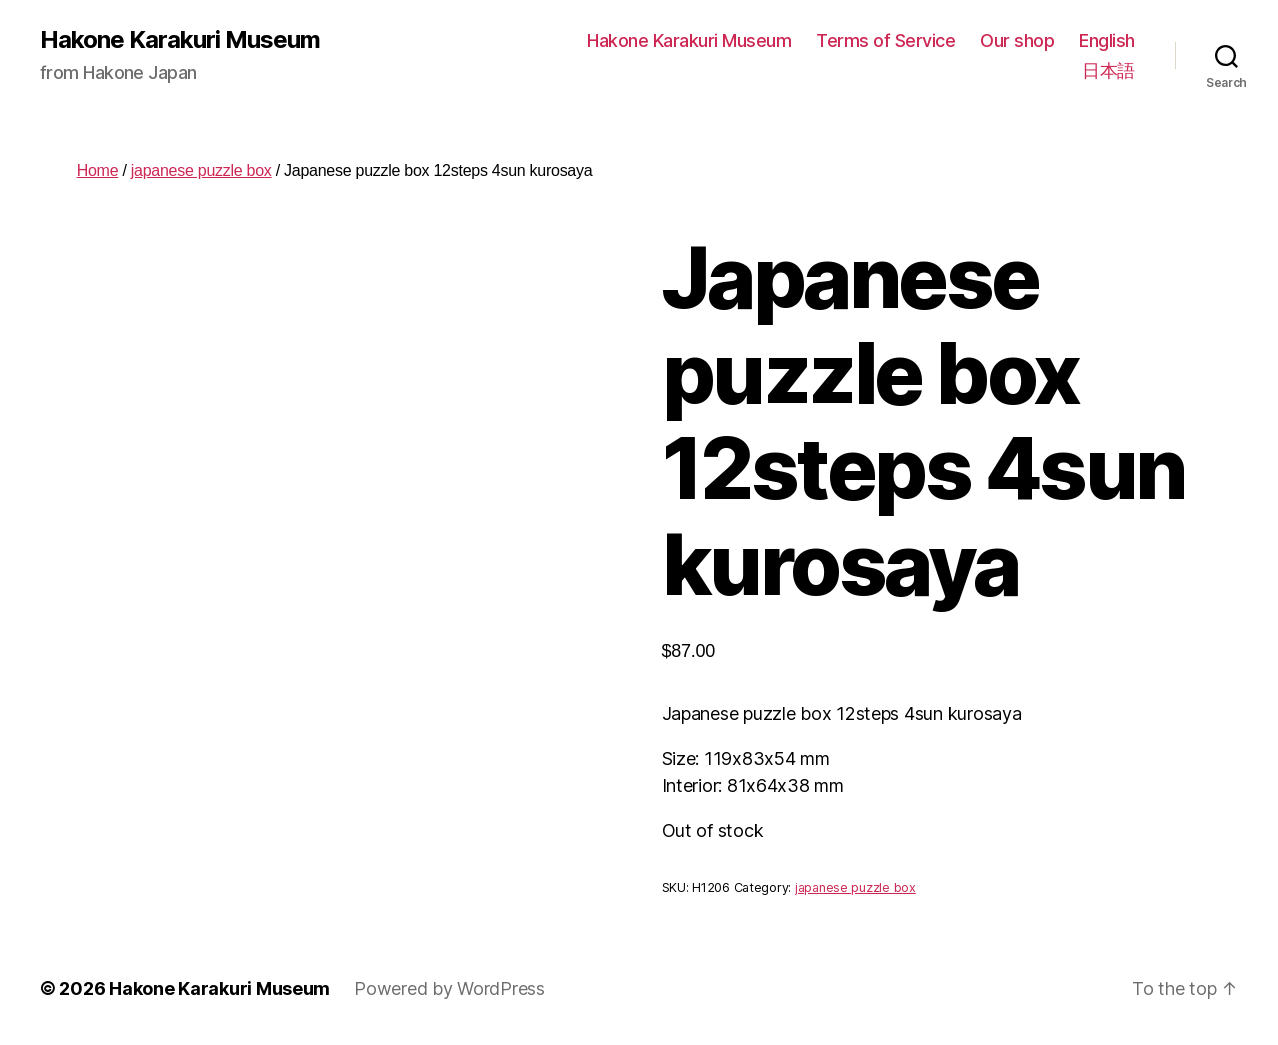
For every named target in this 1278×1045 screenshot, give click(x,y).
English (1107, 40)
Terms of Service (885, 40)
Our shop (1017, 40)
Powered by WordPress (449, 988)
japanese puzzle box (201, 170)
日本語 (1108, 70)
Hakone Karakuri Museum (180, 40)
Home (98, 170)
